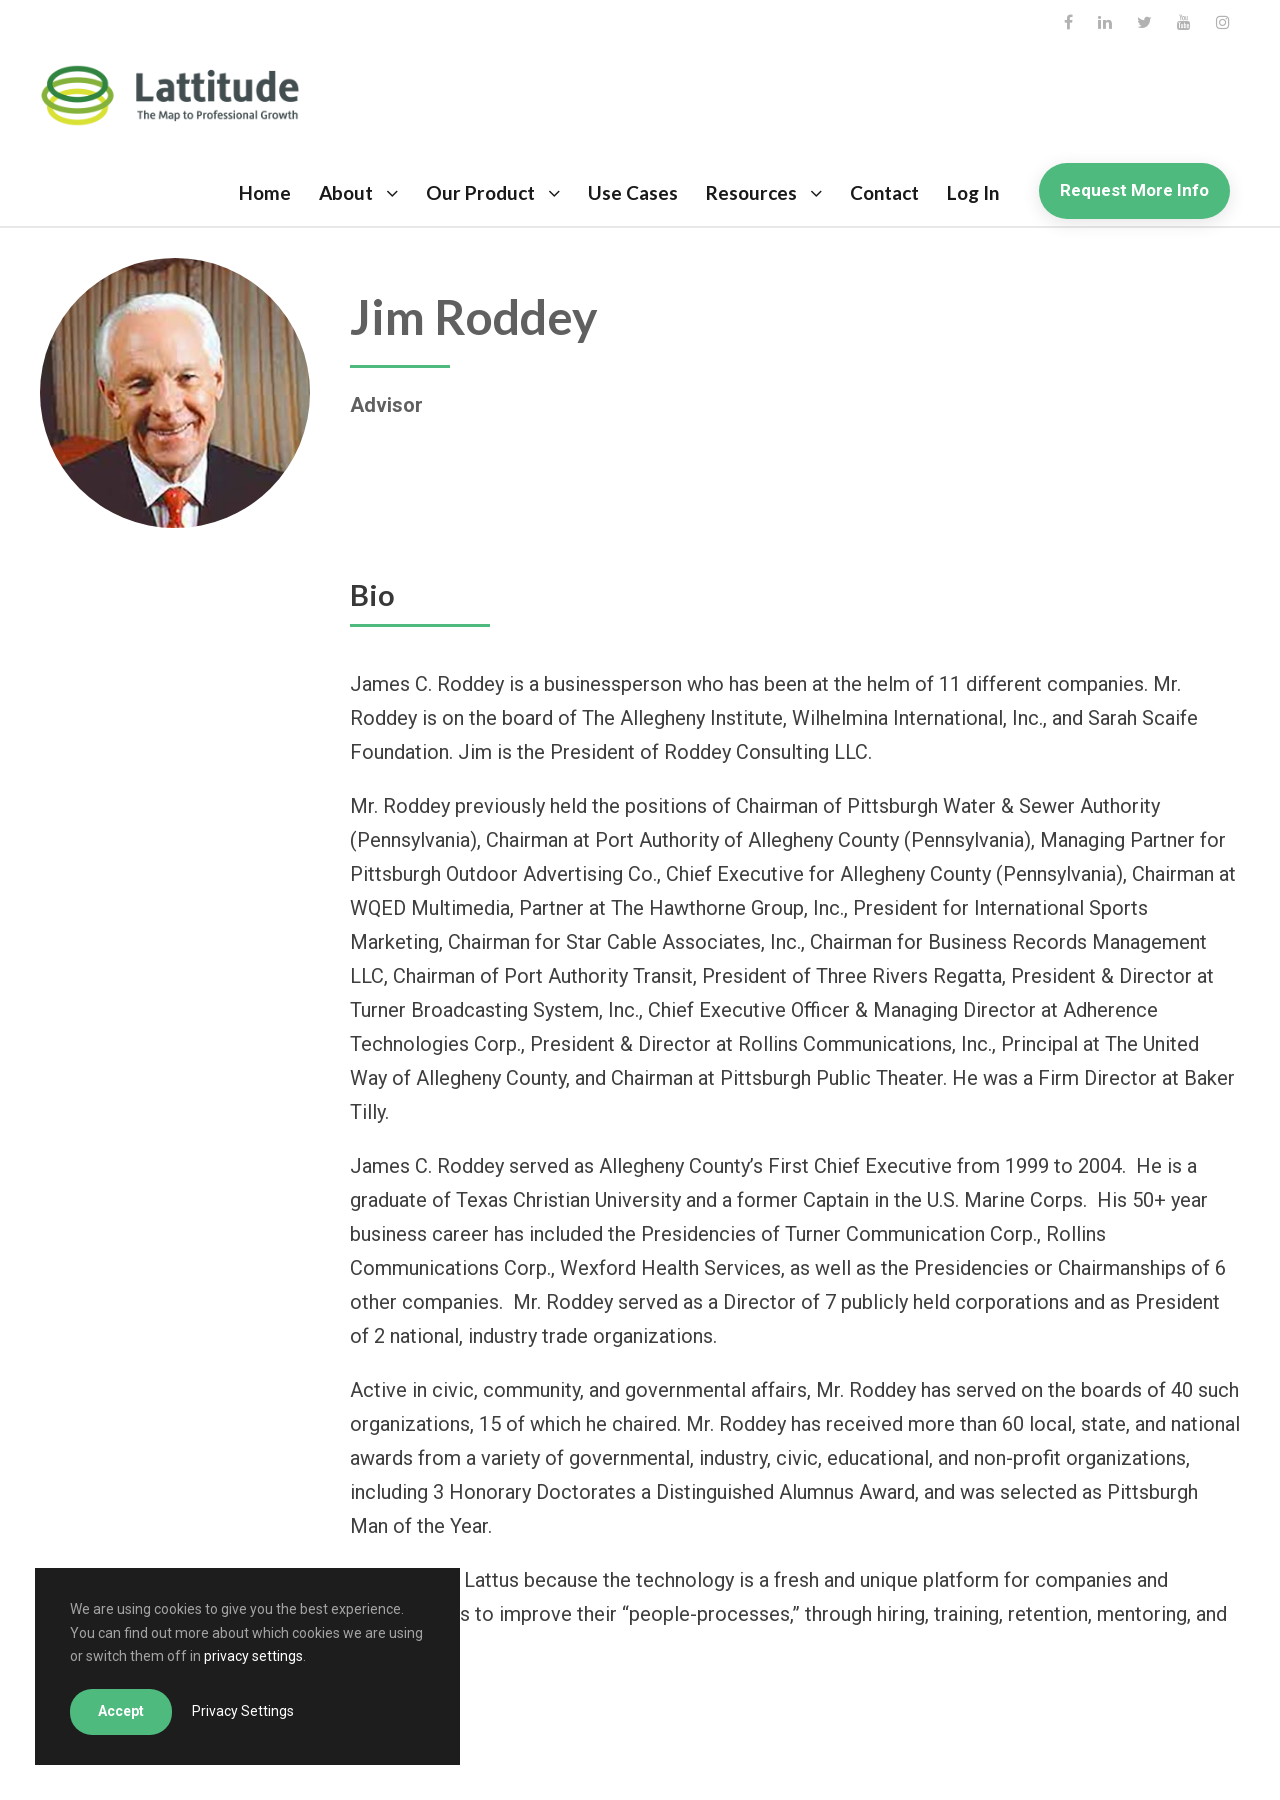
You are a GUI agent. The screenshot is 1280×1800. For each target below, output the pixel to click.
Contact (884, 192)
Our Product (480, 192)
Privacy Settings (243, 1711)
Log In (973, 192)
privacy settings (253, 1656)
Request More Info (1134, 190)
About (346, 192)
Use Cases (633, 192)
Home (265, 192)
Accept (121, 1711)
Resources (751, 192)
